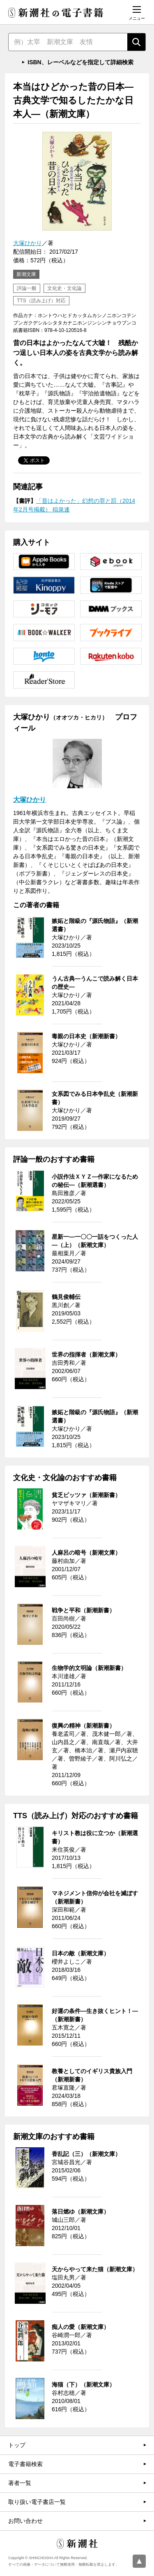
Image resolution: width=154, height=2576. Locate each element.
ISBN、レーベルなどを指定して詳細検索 (80, 62)
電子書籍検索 (25, 2464)
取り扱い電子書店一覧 (37, 2502)
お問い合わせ (25, 2521)
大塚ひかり (27, 243)
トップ (16, 2445)
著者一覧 (19, 2483)
